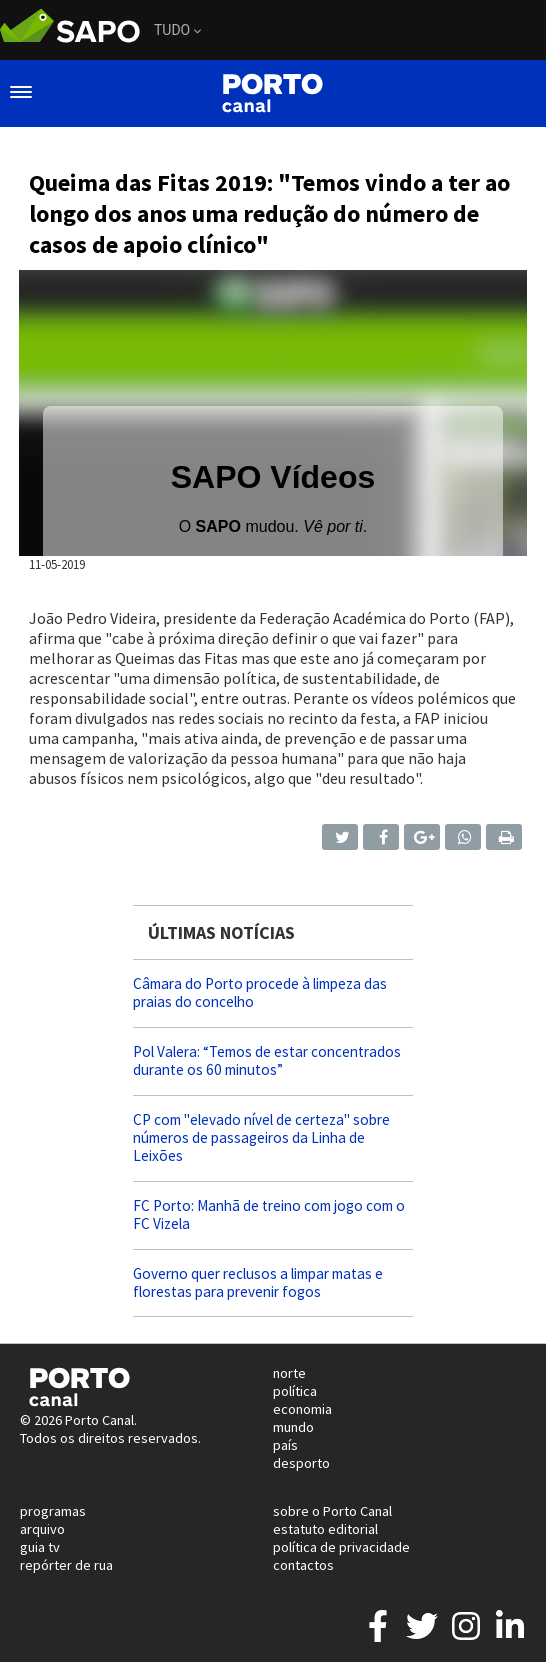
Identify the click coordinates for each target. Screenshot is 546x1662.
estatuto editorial (325, 1529)
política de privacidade (341, 1547)
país (285, 1445)
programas (53, 1511)
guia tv (40, 1547)
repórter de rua (66, 1565)
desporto (301, 1463)
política (295, 1391)
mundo (293, 1427)
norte (289, 1373)
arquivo (42, 1529)
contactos (303, 1565)
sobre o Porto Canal (332, 1511)
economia (302, 1409)
